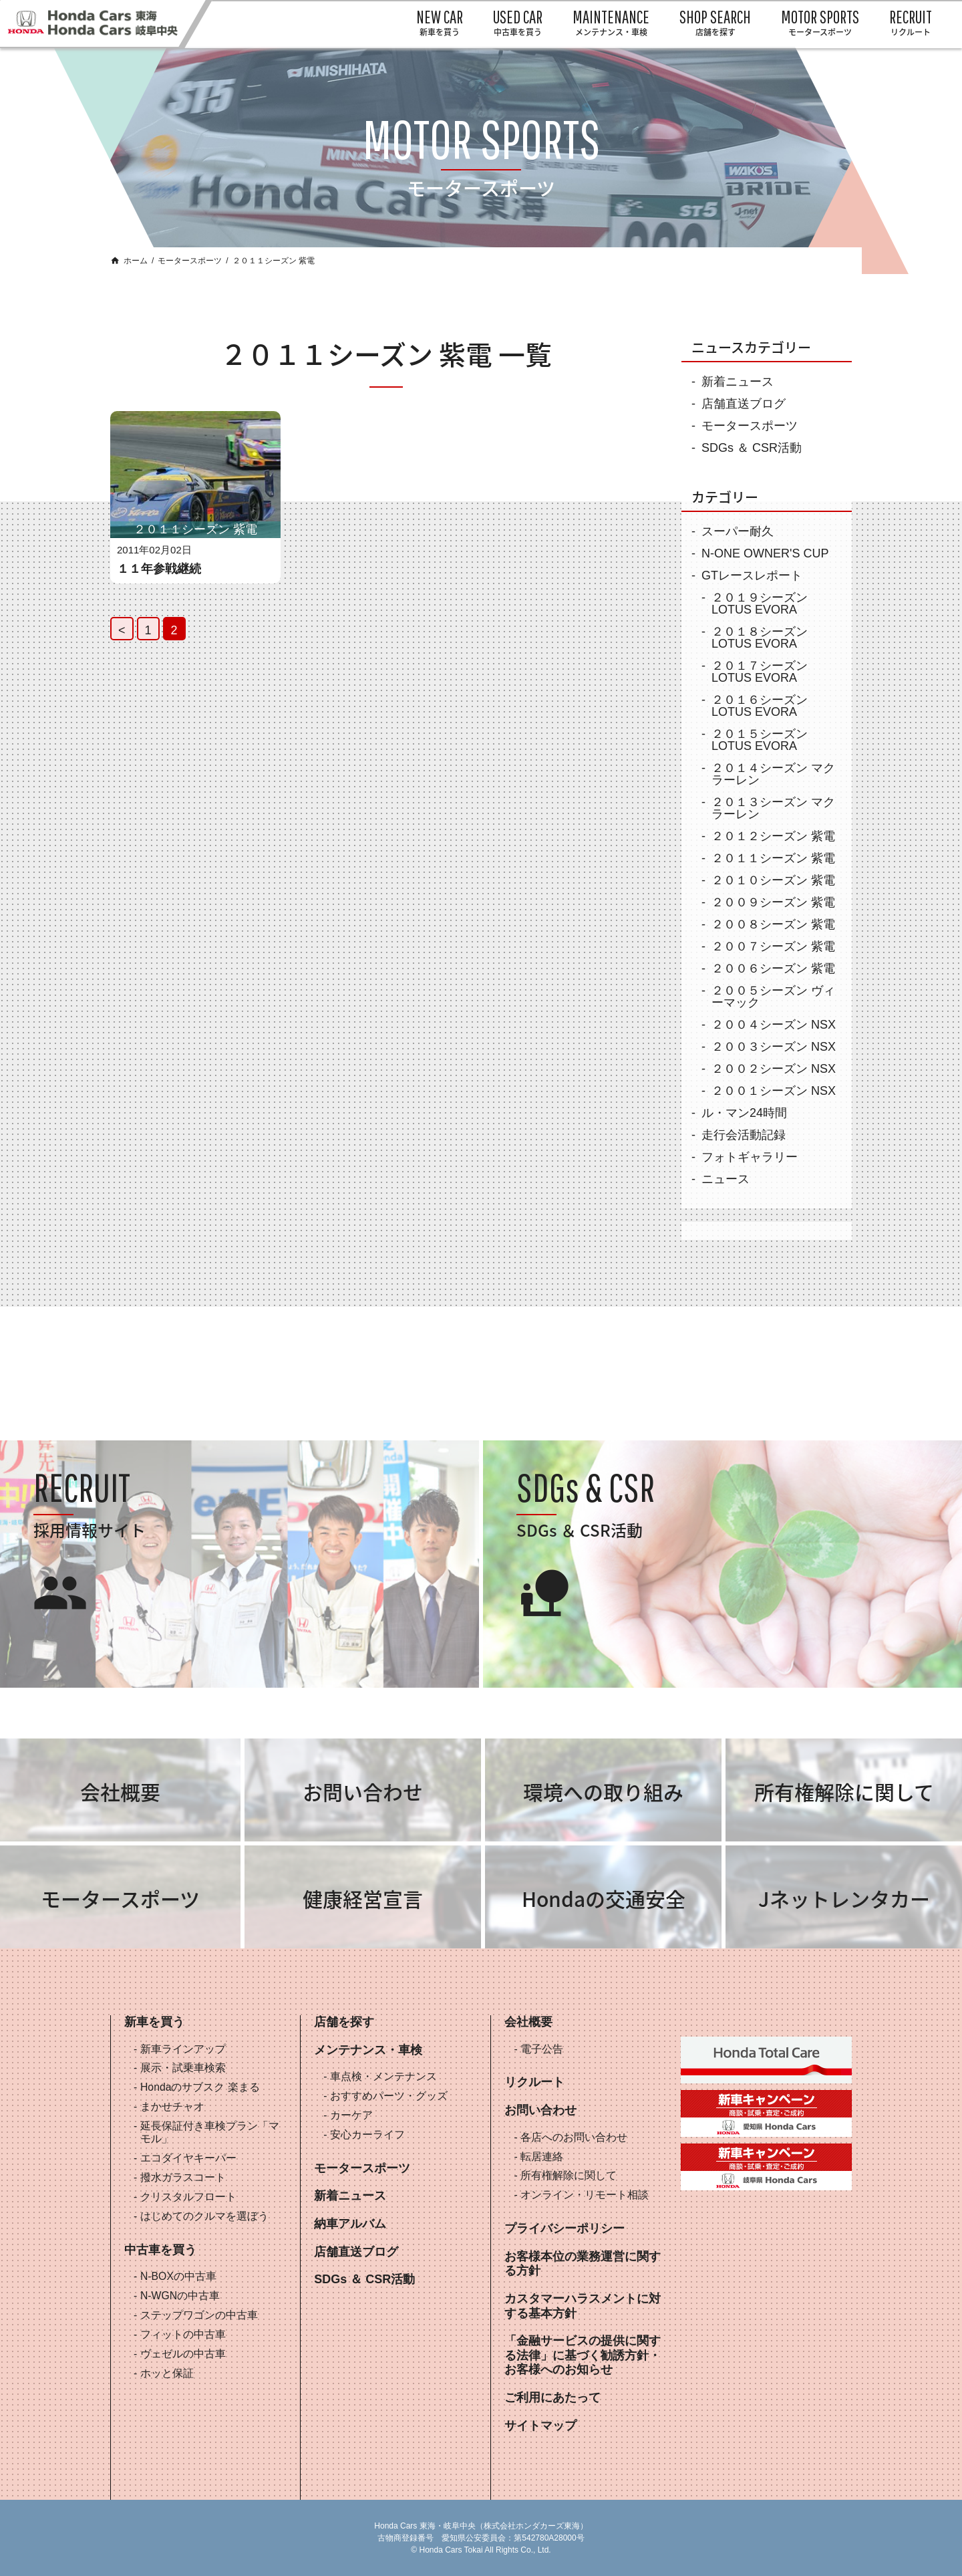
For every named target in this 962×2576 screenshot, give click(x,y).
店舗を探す (344, 2022)
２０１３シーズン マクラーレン (773, 808)
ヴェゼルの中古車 (183, 2353)
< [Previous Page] (122, 630)
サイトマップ (540, 2425)
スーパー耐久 (737, 531)
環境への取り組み (603, 1792)
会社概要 (120, 1792)
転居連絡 (541, 2156)
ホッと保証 (167, 2373)
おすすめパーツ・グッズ (389, 2095)
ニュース (725, 1179)
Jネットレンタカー (844, 1899)
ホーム (136, 260)
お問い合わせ (363, 1792)
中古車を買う (160, 2250)
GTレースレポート (751, 575)
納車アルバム (350, 2223)
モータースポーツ (190, 260)
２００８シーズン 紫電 (773, 924)
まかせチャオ (172, 2106)
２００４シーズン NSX (773, 1024)
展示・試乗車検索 (183, 2067)
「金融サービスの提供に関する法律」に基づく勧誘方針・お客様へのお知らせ (582, 2355)
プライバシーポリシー (564, 2228)
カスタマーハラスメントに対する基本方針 (582, 2306)
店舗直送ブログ (743, 403)
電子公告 (541, 2049)
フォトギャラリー (749, 1157)
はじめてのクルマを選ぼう (204, 2216)
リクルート (534, 2082)
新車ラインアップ (183, 2049)
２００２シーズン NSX (773, 1068)
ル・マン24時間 (744, 1113)
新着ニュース (737, 381)
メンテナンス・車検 (368, 2050)
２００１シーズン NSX (773, 1091)
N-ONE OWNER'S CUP (764, 553)
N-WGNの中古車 (180, 2295)
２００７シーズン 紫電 (773, 946)
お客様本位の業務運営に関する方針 (582, 2264)
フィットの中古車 (183, 2334)
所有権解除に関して (844, 1792)
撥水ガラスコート (183, 2177)
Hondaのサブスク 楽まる (200, 2087)
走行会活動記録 (743, 1135)
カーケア (351, 2115)
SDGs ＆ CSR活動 (751, 448)
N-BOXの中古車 (178, 2276)
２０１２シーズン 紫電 (773, 836)
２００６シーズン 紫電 (773, 968)
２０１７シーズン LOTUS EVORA (759, 671)
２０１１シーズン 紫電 (773, 858)
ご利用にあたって (552, 2397)
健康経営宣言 (363, 1899)
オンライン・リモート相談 (584, 2194)
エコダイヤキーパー (188, 2158)
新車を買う (154, 2022)
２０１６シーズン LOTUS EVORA (759, 706)
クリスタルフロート (188, 2196)
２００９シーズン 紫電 (773, 902)
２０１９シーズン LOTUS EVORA (759, 603)
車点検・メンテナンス (383, 2076)
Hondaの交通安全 (603, 1899)
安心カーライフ (367, 2134)
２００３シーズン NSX (773, 1046)
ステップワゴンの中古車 (199, 2315)
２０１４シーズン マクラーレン (773, 774)
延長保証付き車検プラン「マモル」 (209, 2132)
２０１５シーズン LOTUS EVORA (759, 740)
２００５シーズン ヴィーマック (773, 996)
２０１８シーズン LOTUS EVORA (759, 637)
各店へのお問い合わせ (573, 2137)
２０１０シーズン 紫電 (773, 880)
